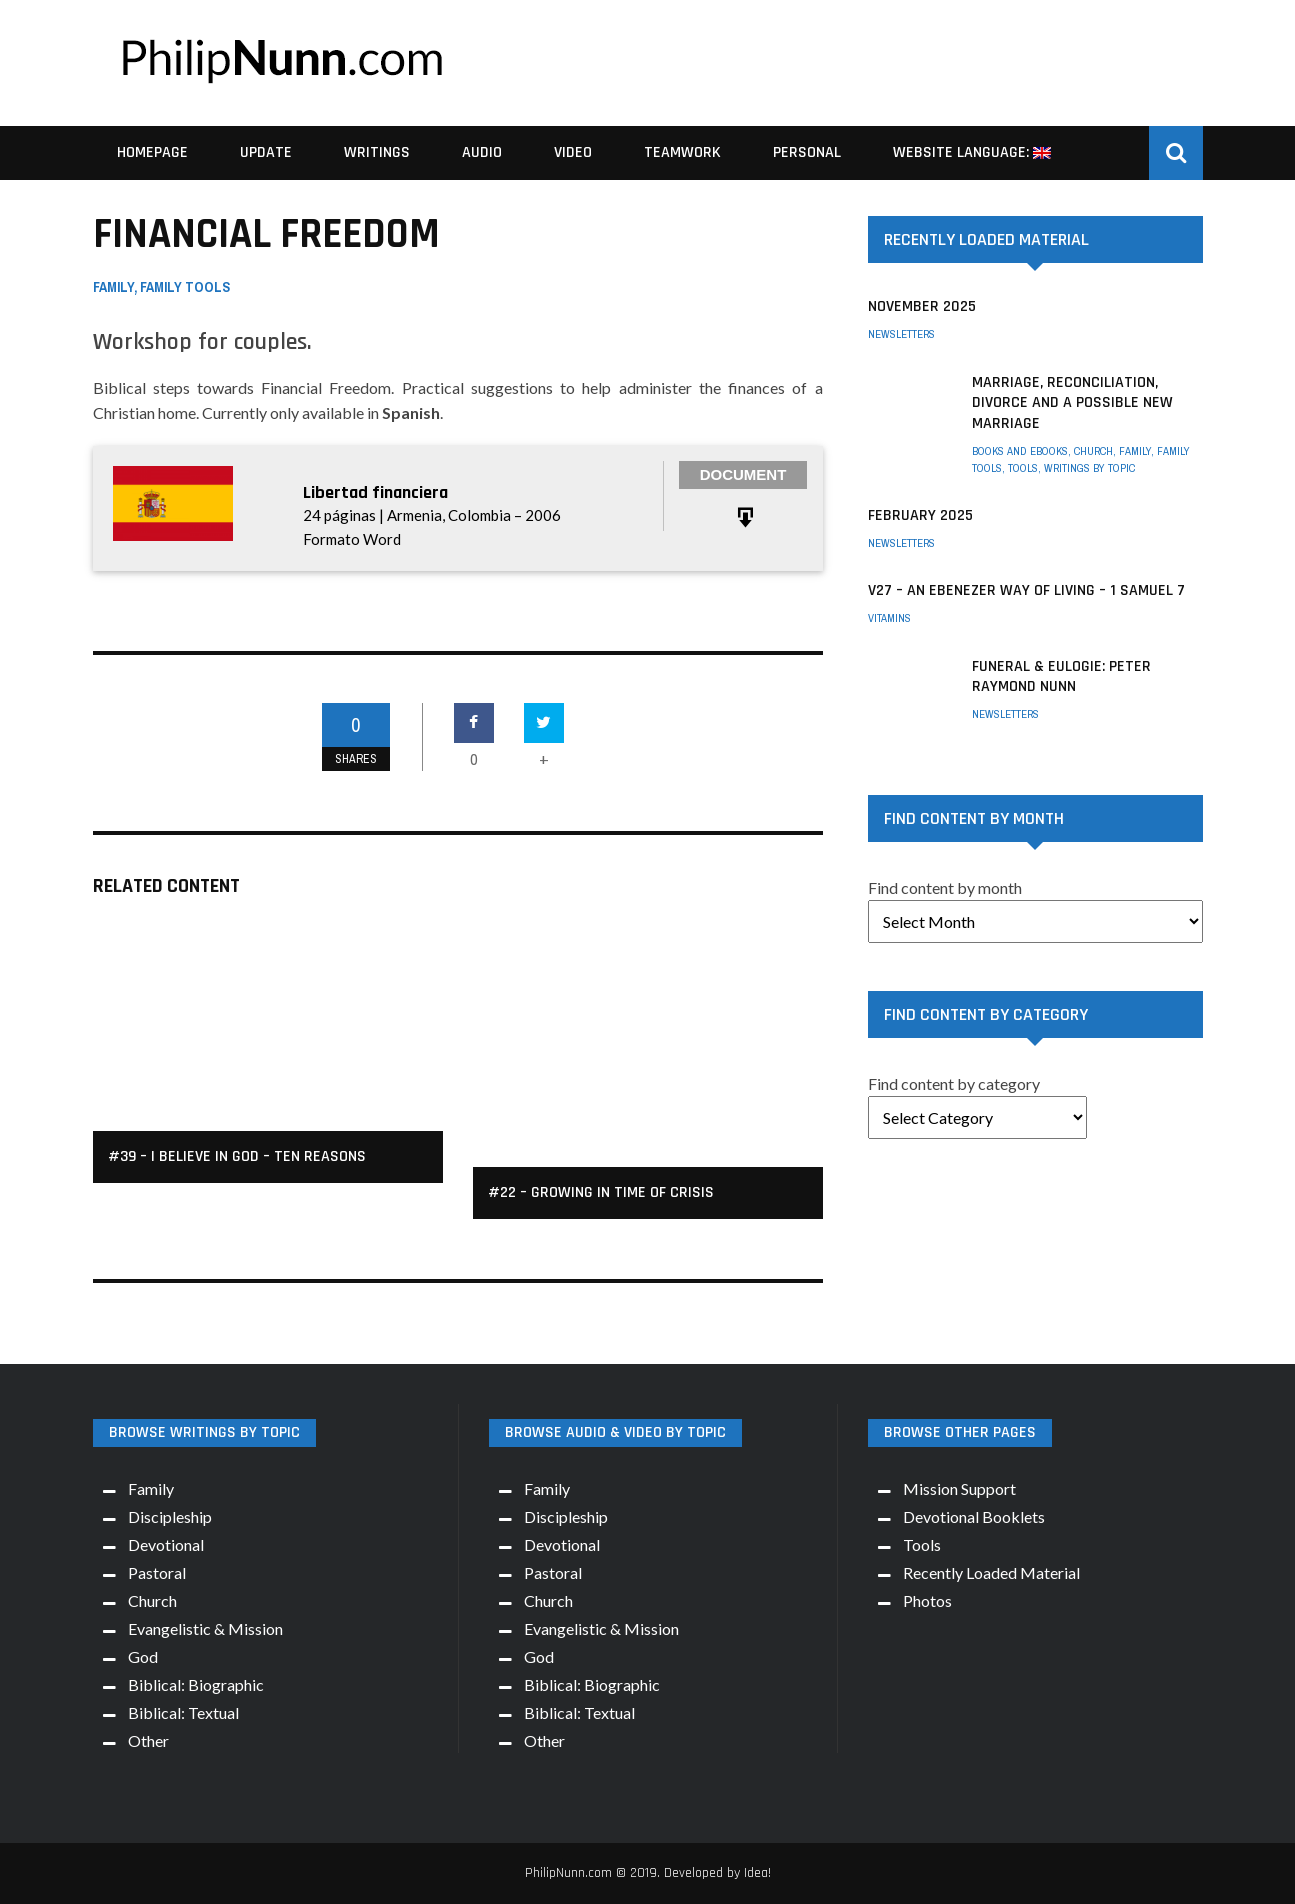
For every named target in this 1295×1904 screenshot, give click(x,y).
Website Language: (972, 152)
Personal (807, 152)
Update (266, 152)
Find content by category (954, 1083)
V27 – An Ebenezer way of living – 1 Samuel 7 (1026, 590)
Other (148, 1740)
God (143, 1656)
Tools (1023, 468)
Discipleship (170, 1516)
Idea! (757, 1873)
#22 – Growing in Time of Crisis (601, 1192)
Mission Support (959, 1488)
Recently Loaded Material (991, 1572)
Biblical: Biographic (196, 1684)
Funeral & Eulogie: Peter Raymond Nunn (1061, 677)
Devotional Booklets (974, 1516)
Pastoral (157, 1572)
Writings (377, 152)
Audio (482, 152)
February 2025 (920, 515)
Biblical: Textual (183, 1712)
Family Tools (185, 287)
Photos (927, 1600)
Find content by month (945, 887)
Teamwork (682, 152)
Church (1093, 451)
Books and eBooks (1020, 451)
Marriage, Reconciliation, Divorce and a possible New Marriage (1072, 403)
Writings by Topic (1089, 468)
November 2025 (922, 306)
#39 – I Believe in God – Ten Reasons (237, 1156)
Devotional (166, 1544)
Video (573, 152)
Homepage (152, 152)
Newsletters (901, 334)
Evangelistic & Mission (205, 1628)
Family (113, 287)
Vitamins (889, 618)
